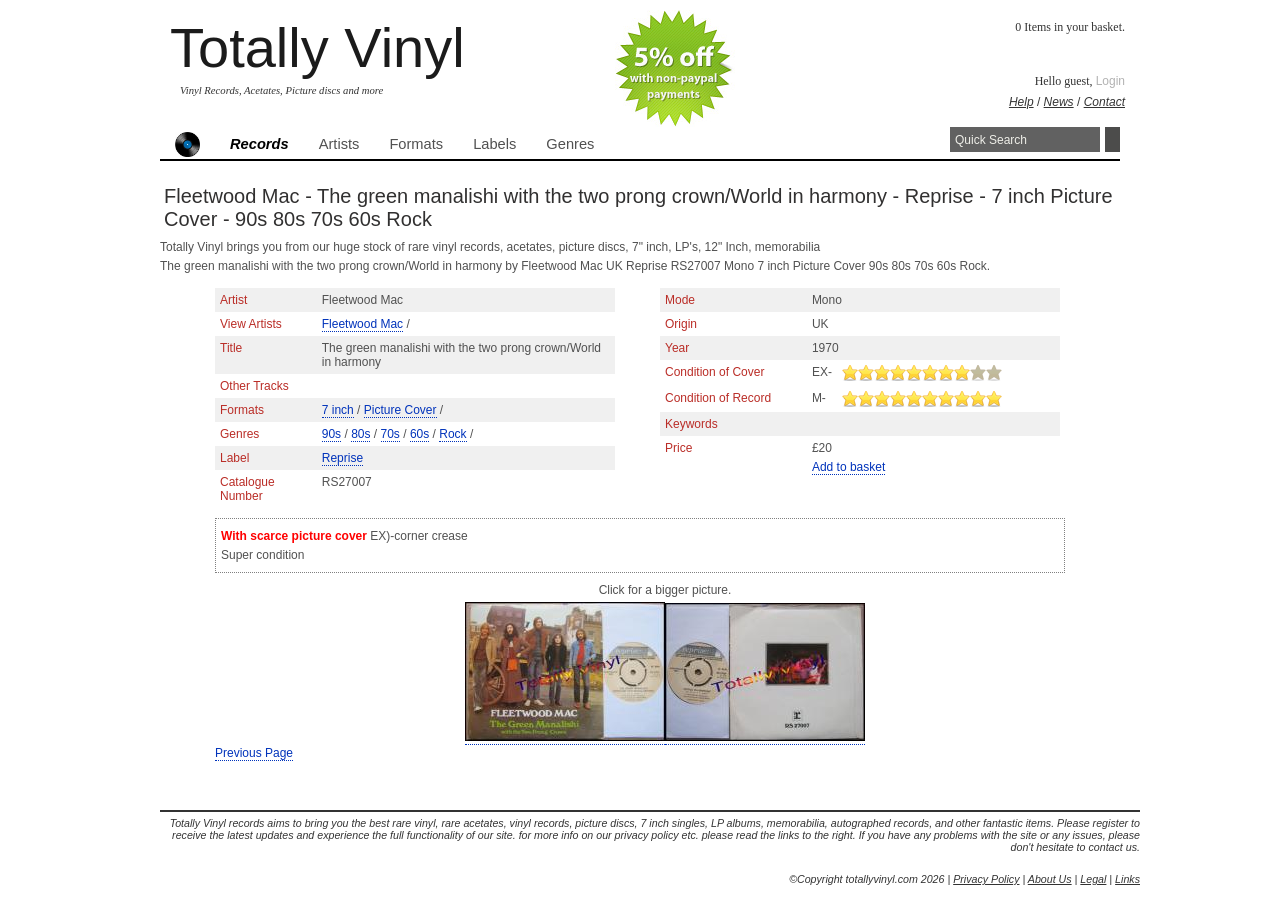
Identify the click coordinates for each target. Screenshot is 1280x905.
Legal (1093, 879)
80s (360, 434)
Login (1110, 81)
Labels (494, 144)
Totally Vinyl (317, 47)
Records (259, 144)
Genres (570, 144)
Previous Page (254, 753)
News (1059, 102)
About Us (1050, 879)
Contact (1104, 102)
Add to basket (848, 467)
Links (1127, 879)
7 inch (338, 410)
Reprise (342, 458)
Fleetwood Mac (362, 324)
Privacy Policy (986, 879)
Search (1112, 139)
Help (1021, 102)
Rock (452, 434)
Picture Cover (400, 410)
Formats (416, 144)
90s (331, 434)
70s (390, 434)
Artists (339, 144)
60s (419, 434)
